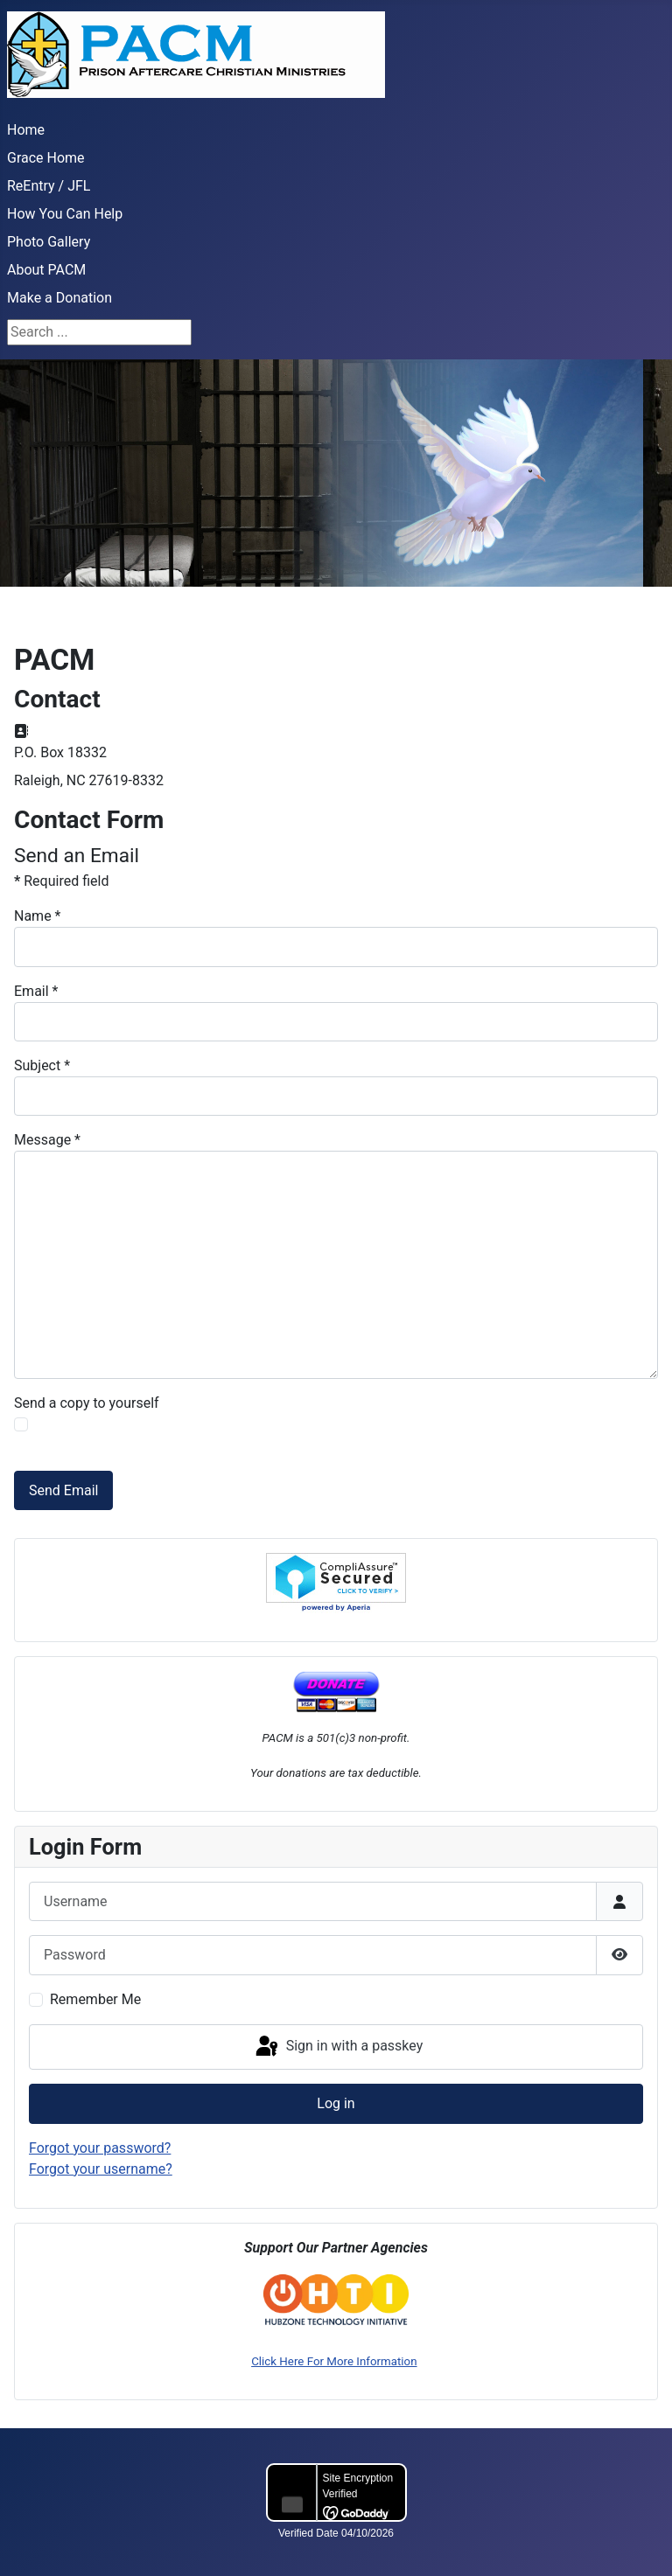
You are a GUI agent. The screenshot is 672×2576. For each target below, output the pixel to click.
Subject (42, 1065)
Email (36, 991)
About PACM (46, 269)
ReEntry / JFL (48, 186)
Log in (335, 2103)
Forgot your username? (100, 2169)
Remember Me (95, 1999)
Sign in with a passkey (338, 2047)
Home (26, 130)
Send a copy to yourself (86, 1403)
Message (47, 1139)
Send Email (63, 1490)
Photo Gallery (48, 241)
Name (37, 916)
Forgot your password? (100, 2148)
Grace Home (46, 158)
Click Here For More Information (333, 2361)
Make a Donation (59, 297)
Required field (61, 881)
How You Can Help (64, 213)
